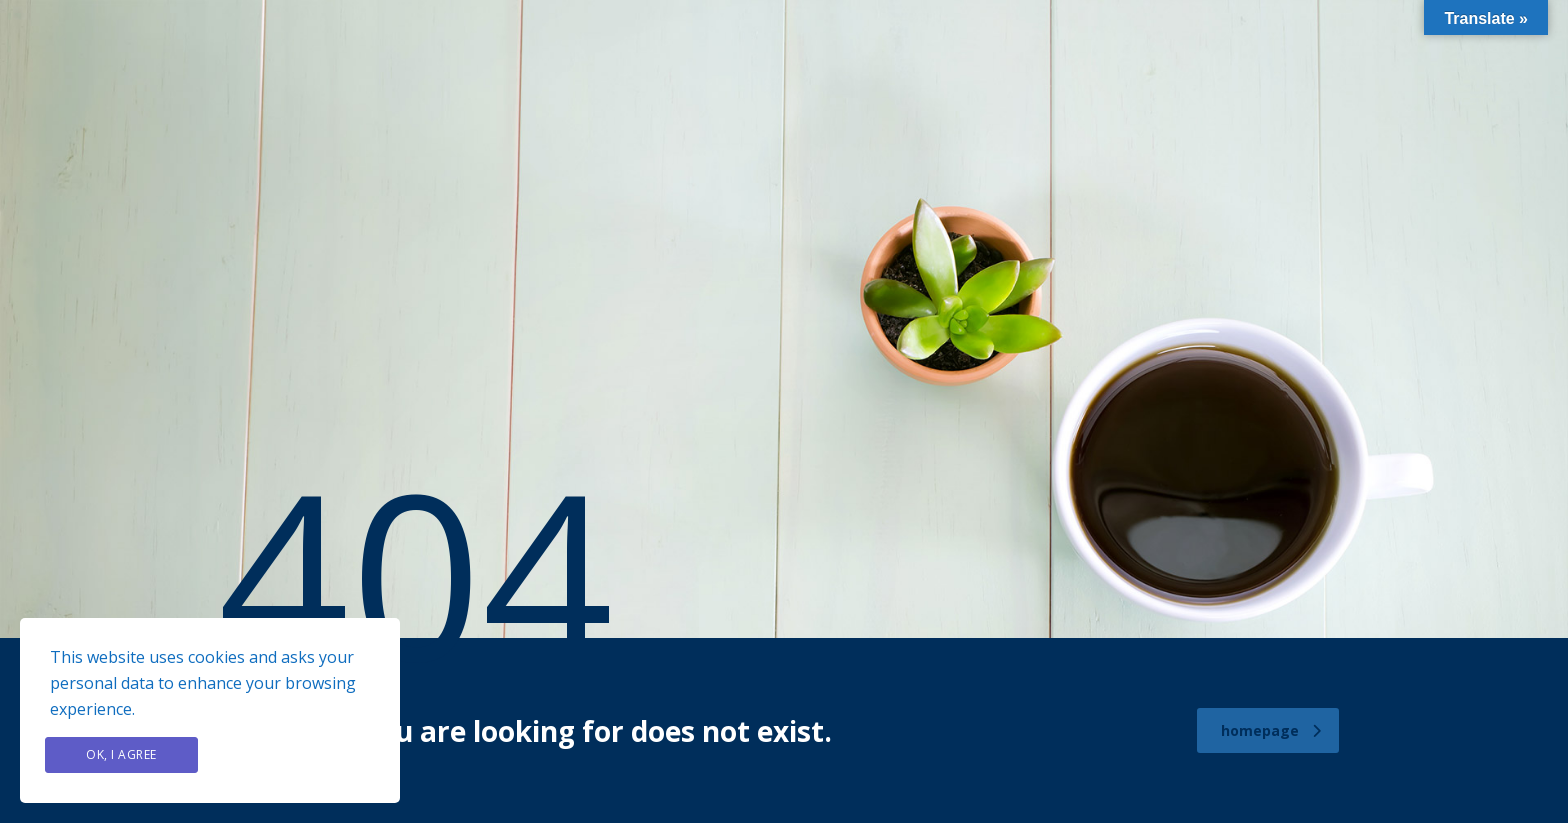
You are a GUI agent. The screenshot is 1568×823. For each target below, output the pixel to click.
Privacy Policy (294, 754)
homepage (1271, 730)
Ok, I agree (121, 754)
